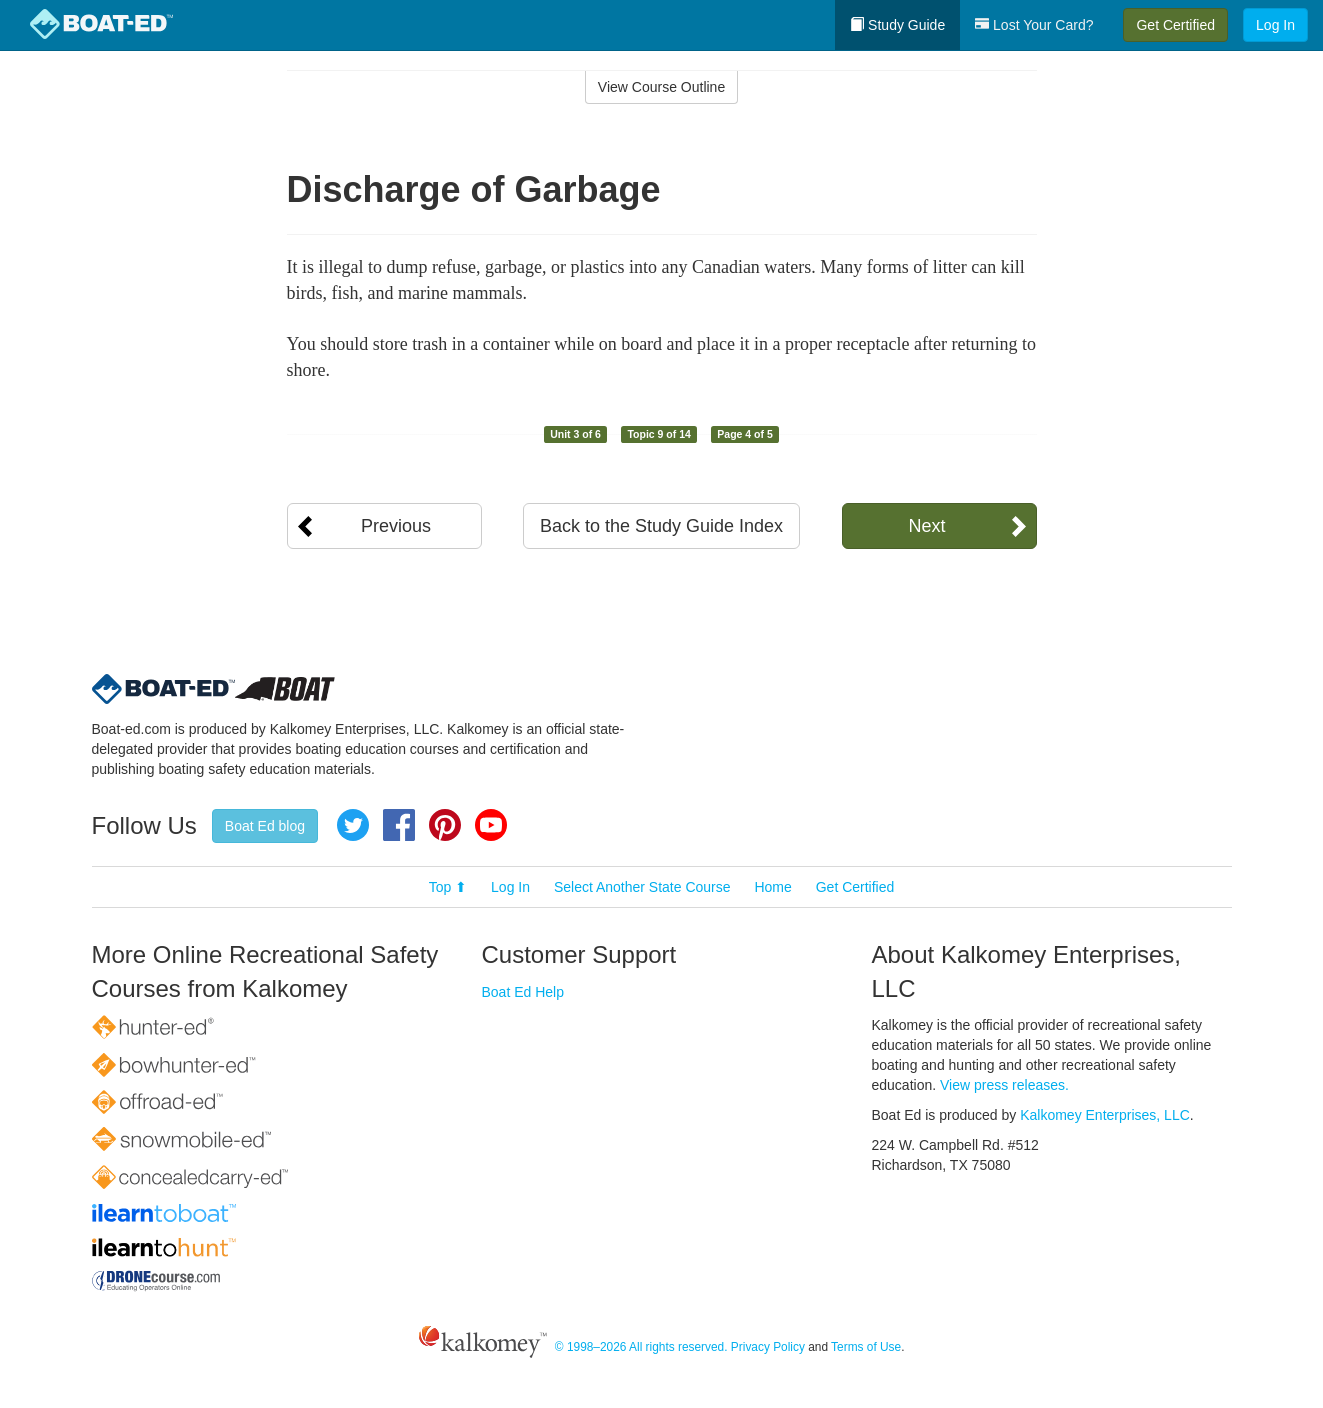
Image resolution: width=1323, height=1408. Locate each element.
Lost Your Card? (1034, 25)
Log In (1275, 25)
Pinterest (445, 825)
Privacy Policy (768, 1347)
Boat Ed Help (523, 992)
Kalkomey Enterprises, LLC (1105, 1115)
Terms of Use (866, 1347)
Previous (396, 526)
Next (926, 526)
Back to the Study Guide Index (661, 526)
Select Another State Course (642, 887)
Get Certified (1175, 25)
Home (772, 887)
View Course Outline (661, 87)
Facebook (399, 825)
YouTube (491, 825)
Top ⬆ (448, 887)
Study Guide (897, 25)
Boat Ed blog (265, 826)
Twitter (353, 825)
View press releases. (1004, 1085)
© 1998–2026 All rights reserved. (641, 1347)
